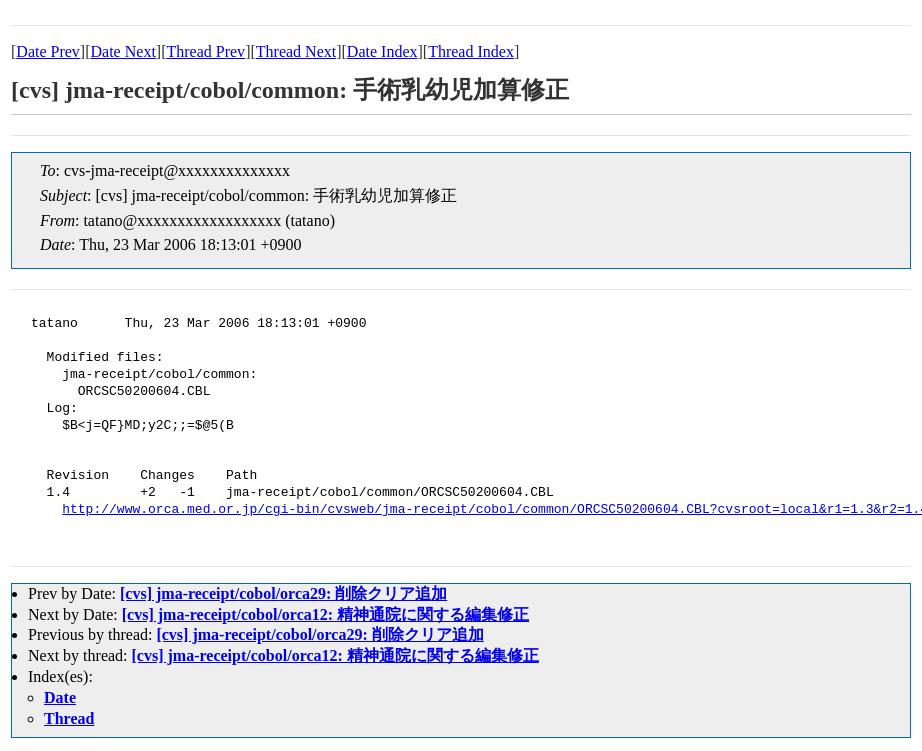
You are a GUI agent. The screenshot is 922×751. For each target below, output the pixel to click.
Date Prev (48, 51)
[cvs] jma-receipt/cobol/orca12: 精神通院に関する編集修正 (325, 614)
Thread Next (296, 51)
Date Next (123, 51)
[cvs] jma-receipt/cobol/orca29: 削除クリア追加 (283, 593)
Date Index (382, 51)
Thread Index (471, 51)
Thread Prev (205, 51)
